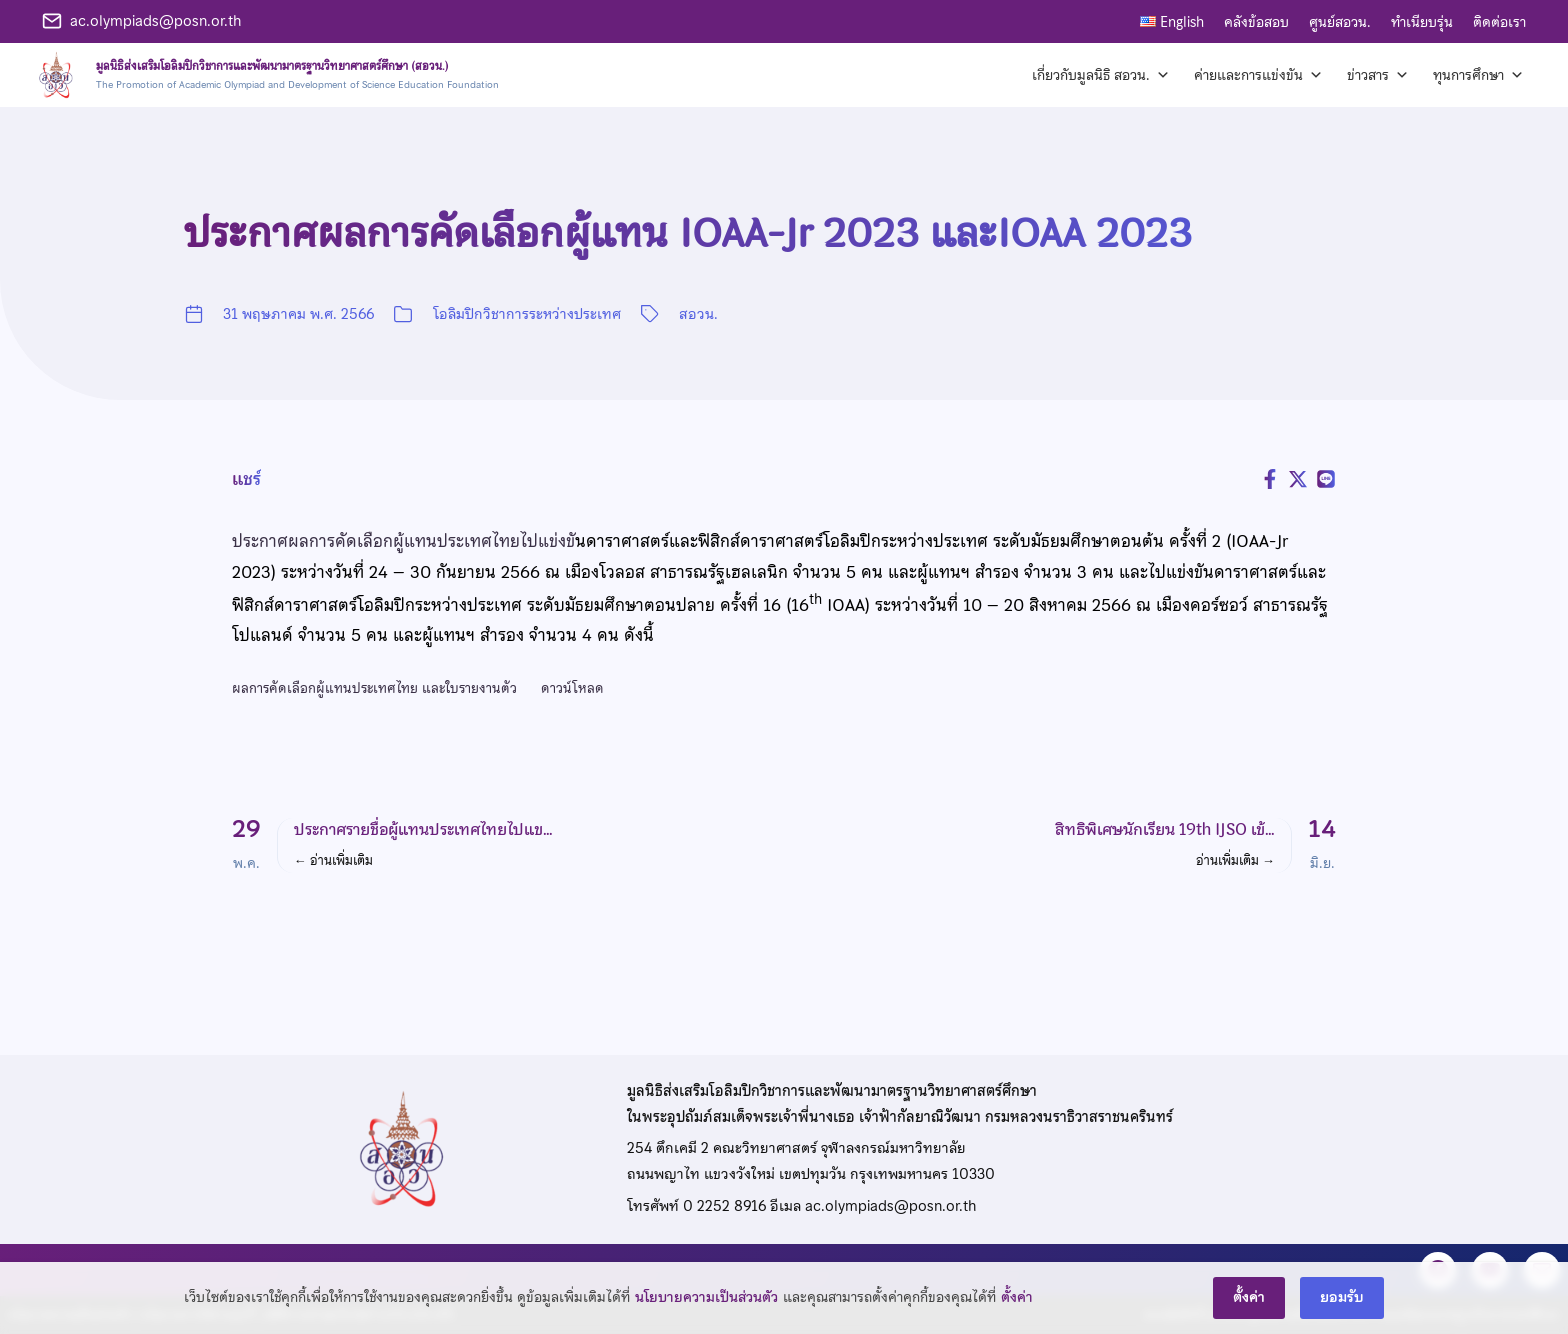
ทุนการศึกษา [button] (1478, 75)
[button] (497, 845)
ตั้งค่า (1017, 1320)
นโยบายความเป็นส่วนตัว (706, 1320)
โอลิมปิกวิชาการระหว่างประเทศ (527, 314)
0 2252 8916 (724, 1206)
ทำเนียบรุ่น (1422, 22)
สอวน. (698, 314)
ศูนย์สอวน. (1340, 22)
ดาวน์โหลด (572, 688)
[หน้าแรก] (265, 75)
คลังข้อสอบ (1256, 22)
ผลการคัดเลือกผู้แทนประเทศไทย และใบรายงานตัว (374, 688)
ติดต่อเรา (1499, 22)
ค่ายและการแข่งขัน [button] (1258, 75)
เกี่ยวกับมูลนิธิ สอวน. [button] (1101, 75)
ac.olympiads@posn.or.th (155, 21)
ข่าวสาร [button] (1378, 75)
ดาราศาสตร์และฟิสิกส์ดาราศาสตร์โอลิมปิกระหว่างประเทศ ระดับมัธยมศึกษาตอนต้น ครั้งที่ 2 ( (908, 541)
